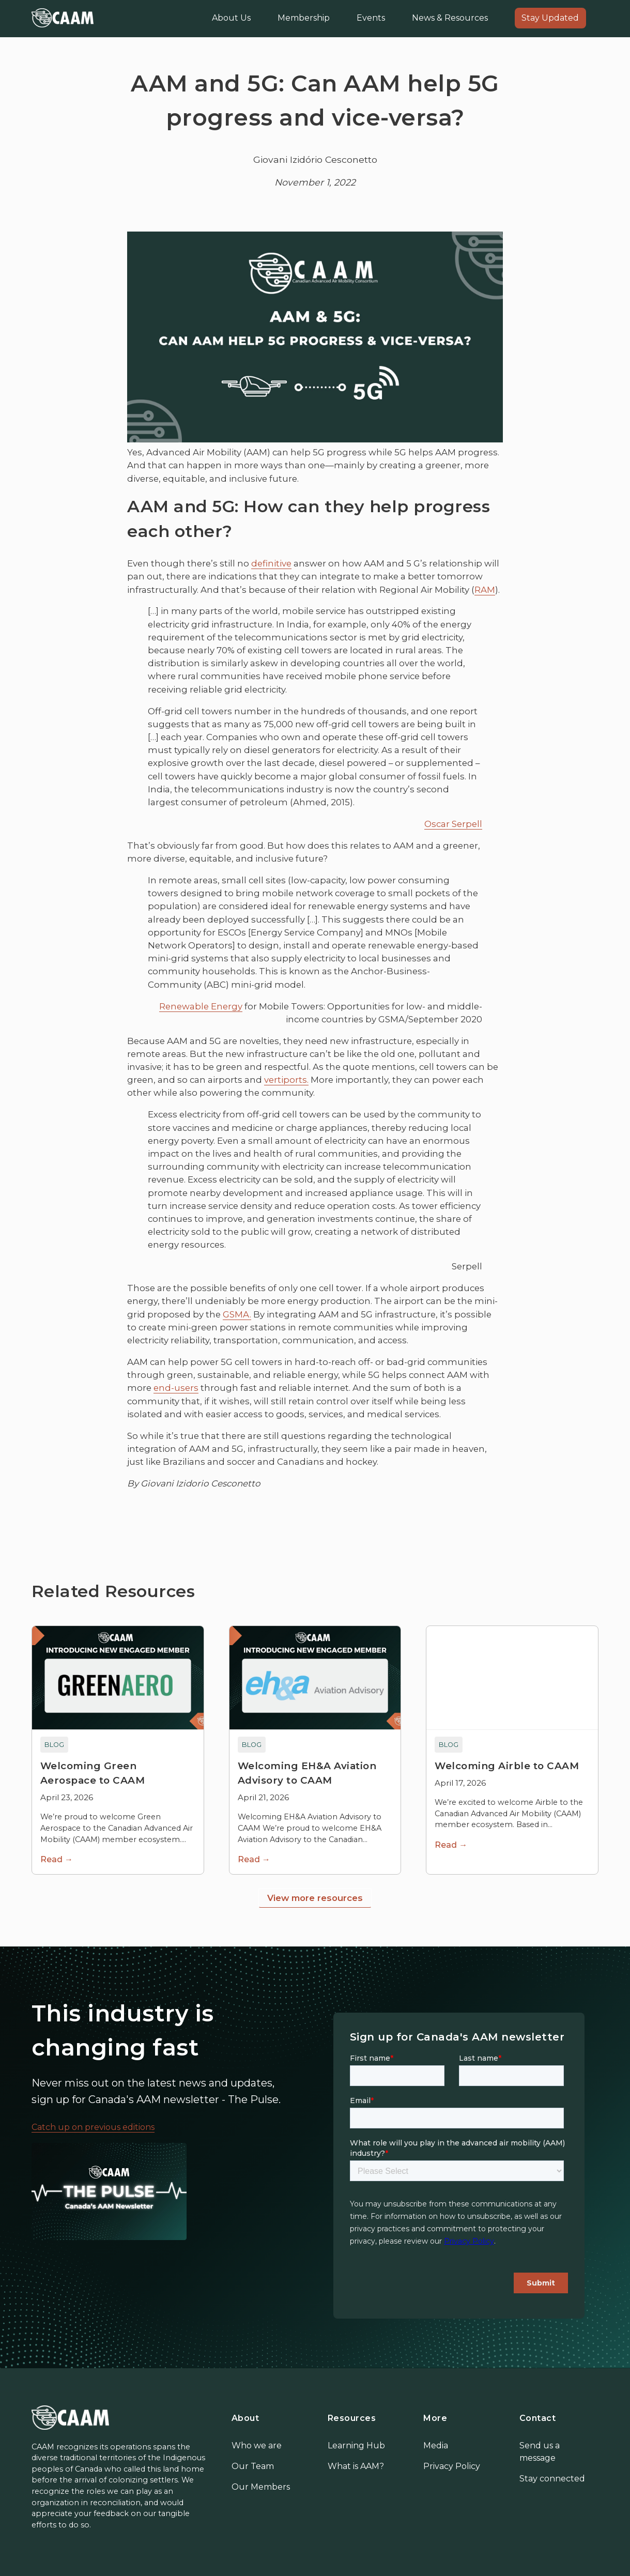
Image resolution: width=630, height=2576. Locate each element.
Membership (304, 18)
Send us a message (539, 2452)
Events (371, 18)
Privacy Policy (451, 2466)
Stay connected (552, 2478)
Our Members (261, 2487)
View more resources (315, 1898)
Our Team (253, 2466)
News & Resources (450, 18)
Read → (56, 1859)
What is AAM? (356, 2466)
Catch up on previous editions (93, 2127)
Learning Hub (356, 2445)
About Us (231, 18)
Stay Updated (550, 18)
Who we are (257, 2445)
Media (435, 2445)
